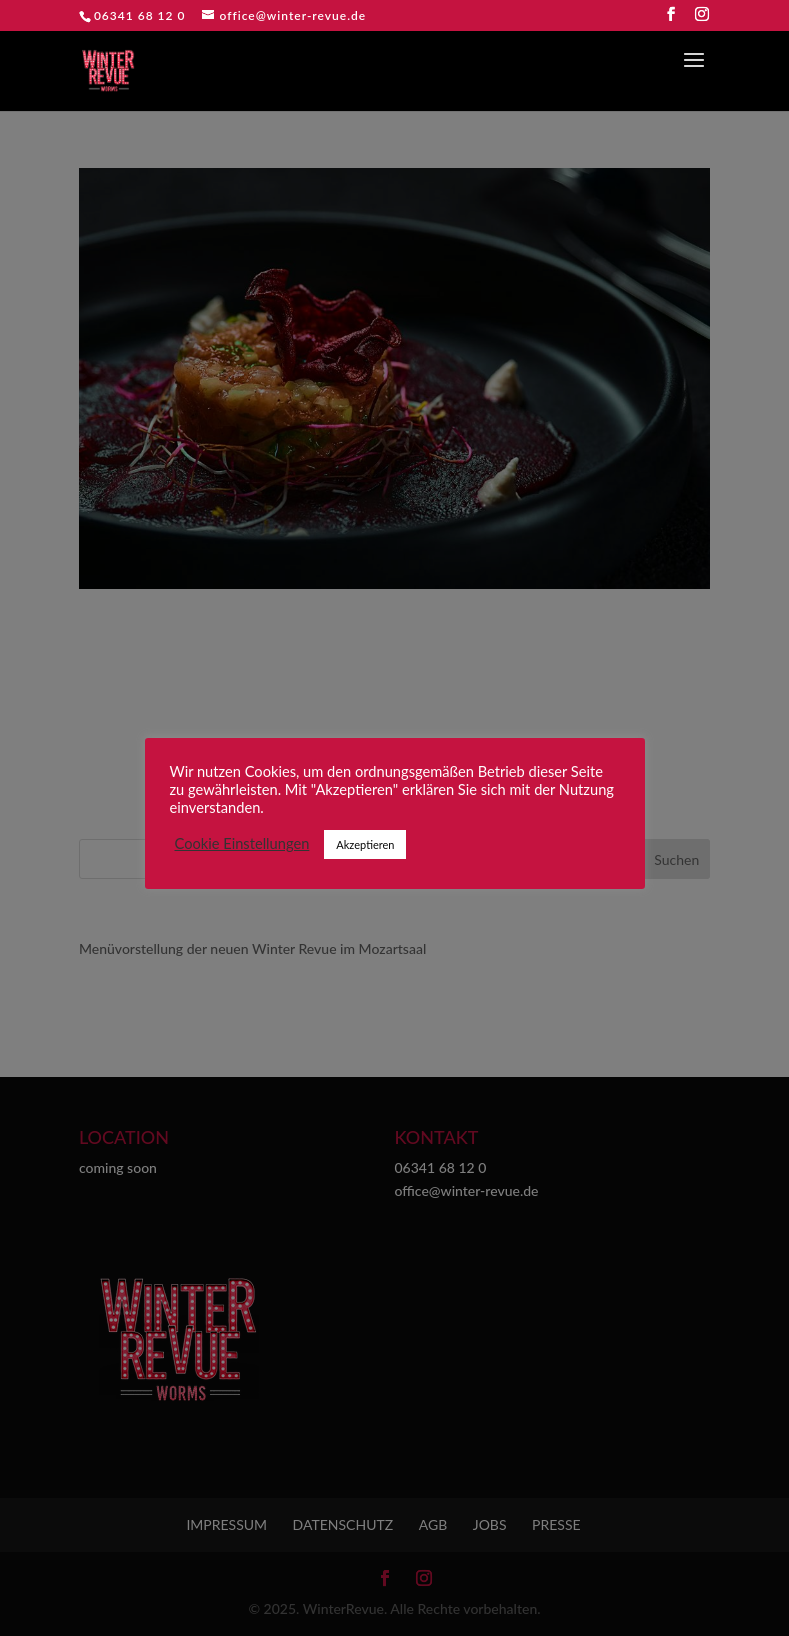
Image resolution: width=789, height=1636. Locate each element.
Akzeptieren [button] (365, 844)
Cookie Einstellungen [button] (242, 843)
